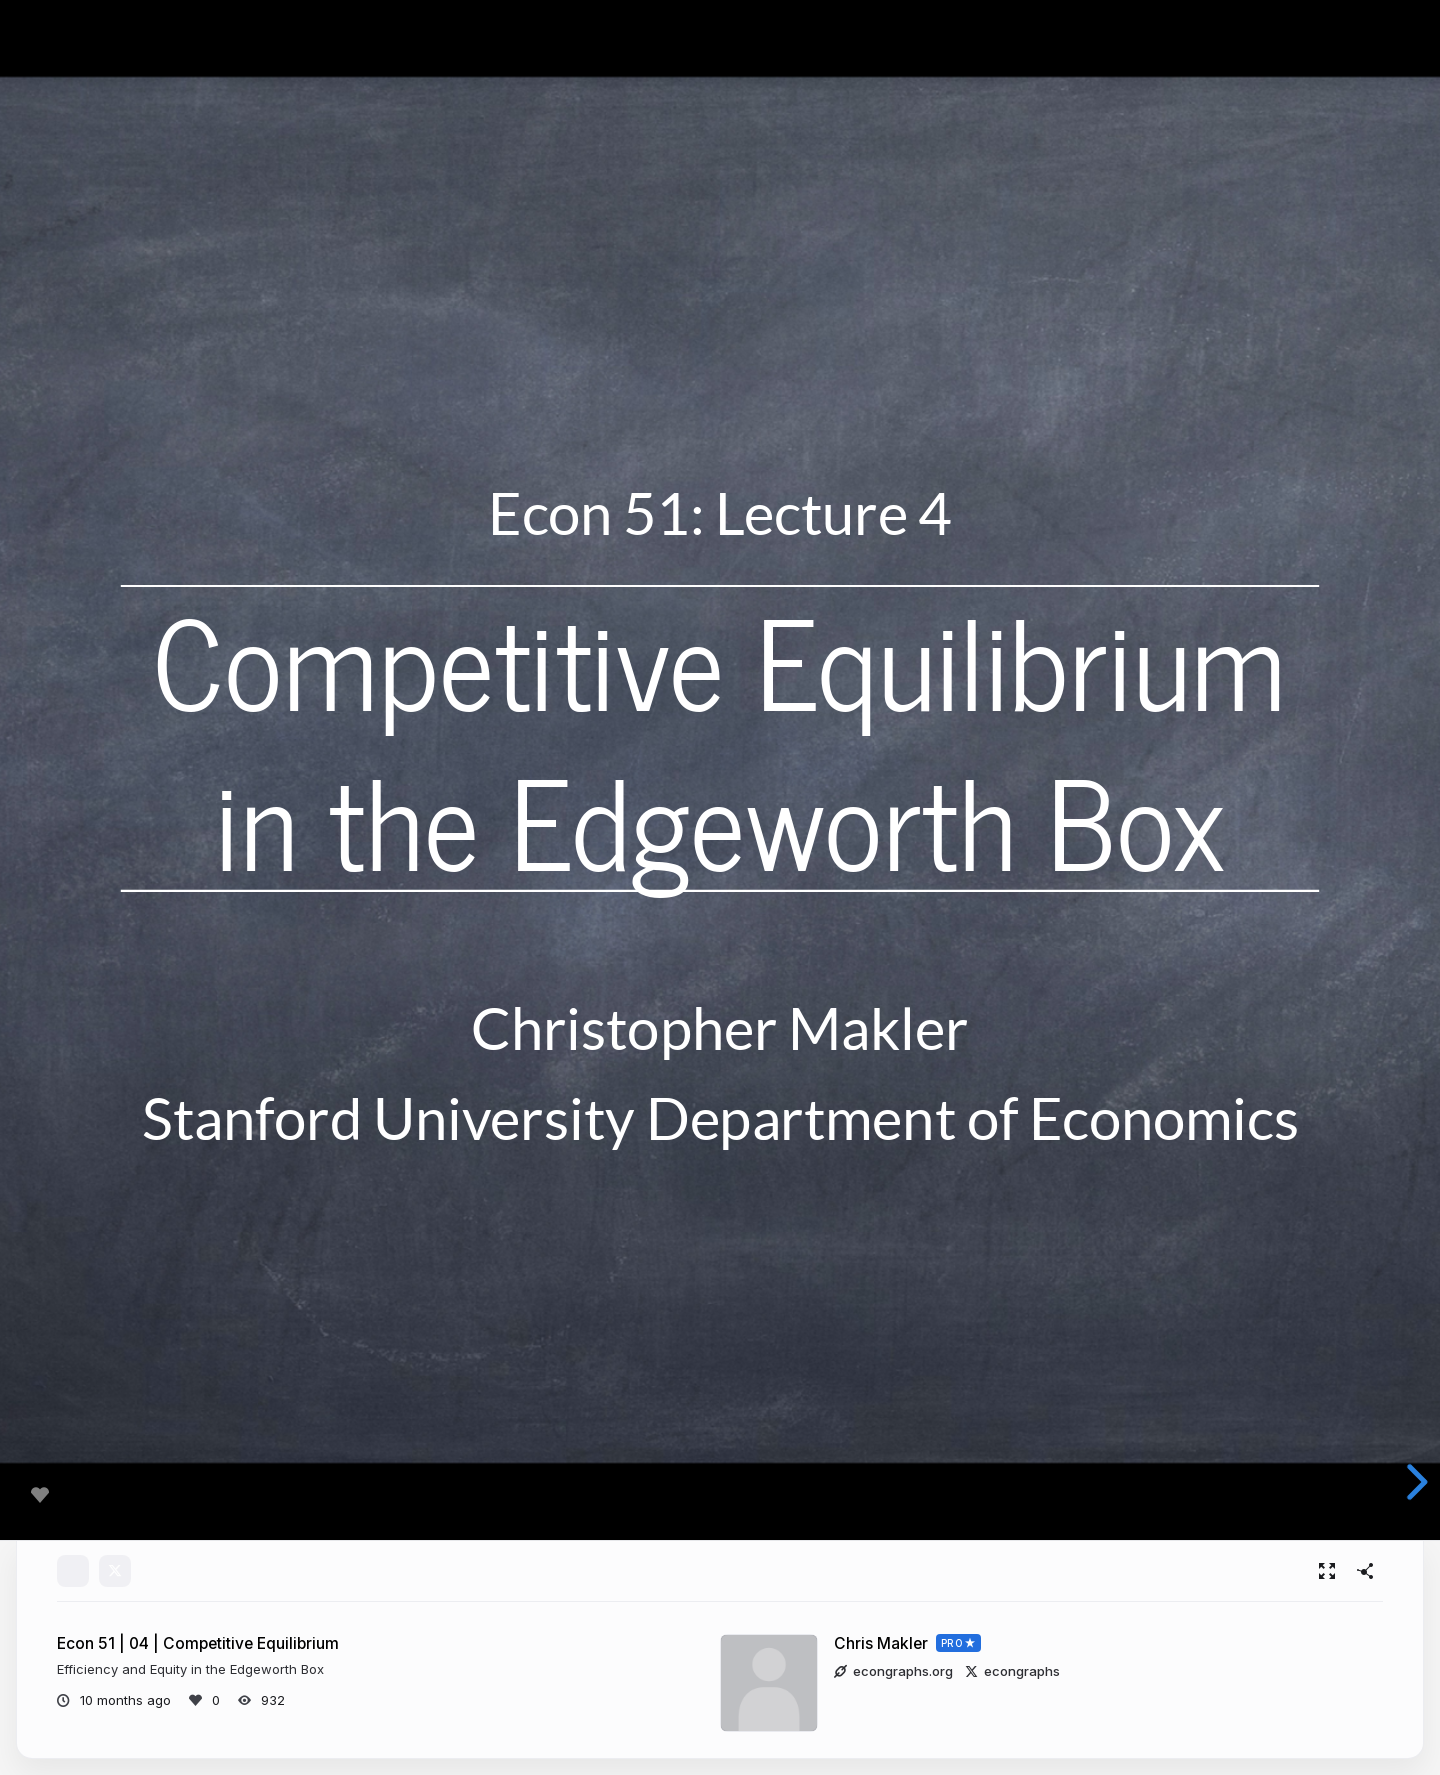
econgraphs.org (893, 1671)
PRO (952, 1643)
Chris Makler (881, 1643)
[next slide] (1414, 1482)
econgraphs (1012, 1671)
